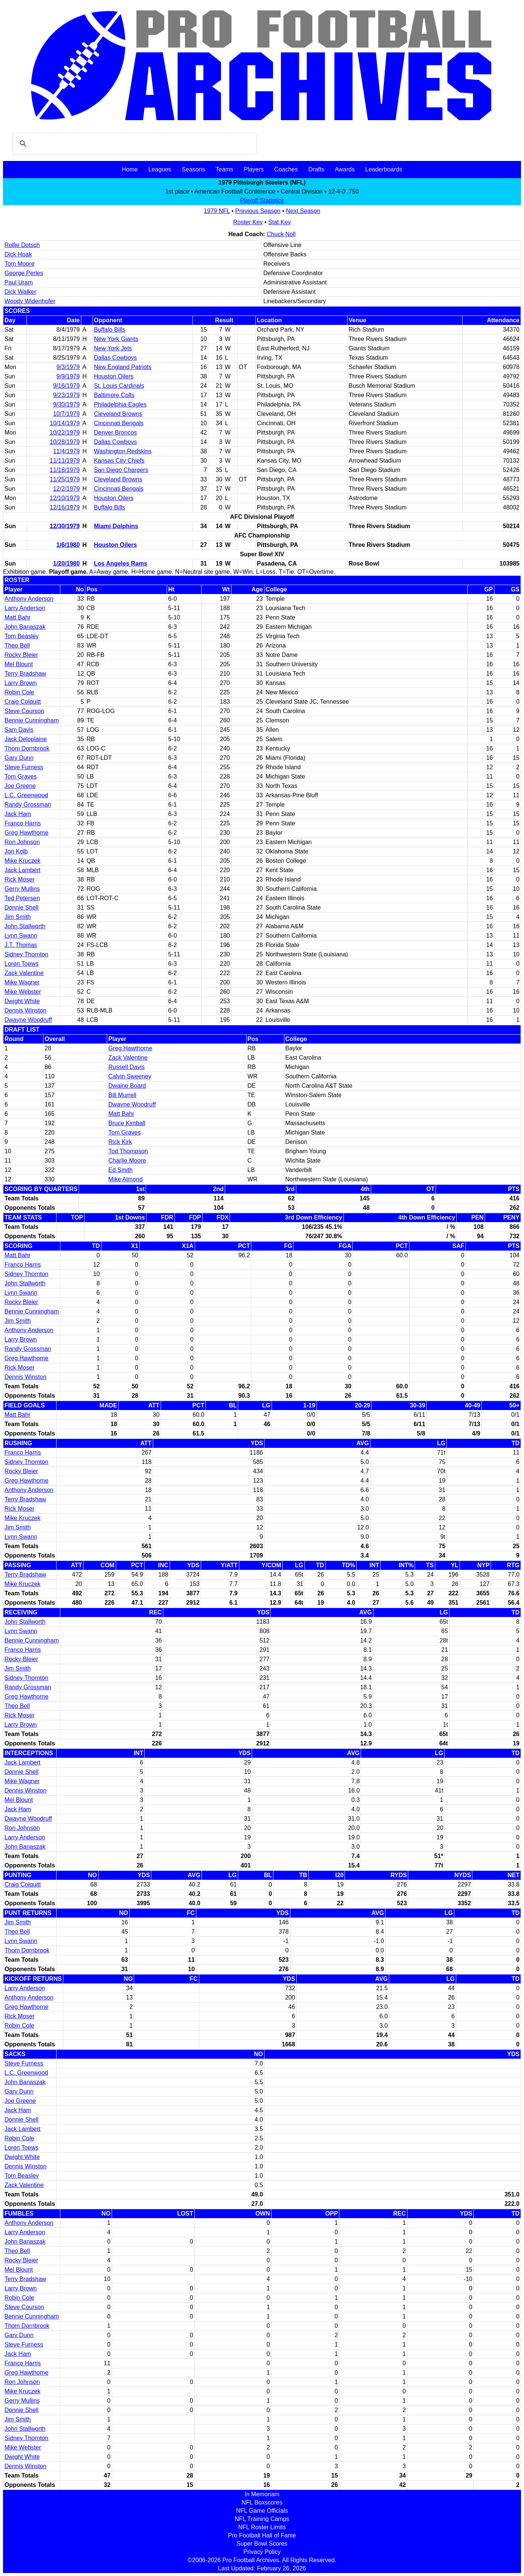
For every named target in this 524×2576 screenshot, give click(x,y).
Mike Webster (22, 992)
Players (254, 169)
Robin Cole (19, 692)
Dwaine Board (127, 1086)
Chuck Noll (281, 234)
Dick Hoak (18, 254)
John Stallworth (24, 926)
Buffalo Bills (109, 329)
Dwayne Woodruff (28, 1020)
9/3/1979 (68, 367)
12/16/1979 (65, 507)
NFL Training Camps (261, 2519)
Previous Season (258, 211)
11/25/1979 (65, 479)
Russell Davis (126, 1067)
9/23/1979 (66, 395)
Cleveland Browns (118, 414)
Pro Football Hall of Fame (262, 2535)
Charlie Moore (127, 1160)
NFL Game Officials (262, 2511)
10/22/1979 (65, 432)
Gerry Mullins (22, 889)
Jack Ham (17, 814)
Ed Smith (120, 1170)
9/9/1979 (68, 376)
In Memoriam (262, 2494)
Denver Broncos (115, 432)
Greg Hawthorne (26, 832)
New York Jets (113, 348)
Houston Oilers (114, 376)
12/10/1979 (65, 498)
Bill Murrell (122, 1095)
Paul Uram (18, 282)
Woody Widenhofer (29, 301)
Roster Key (248, 222)
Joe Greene (20, 786)
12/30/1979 (65, 526)
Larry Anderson (24, 608)
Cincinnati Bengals (119, 423)
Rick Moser (19, 879)
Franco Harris (22, 823)
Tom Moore (19, 264)
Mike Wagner (22, 982)
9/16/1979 (66, 386)
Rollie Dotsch (22, 245)
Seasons (193, 169)
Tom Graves (20, 776)
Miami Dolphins (116, 526)
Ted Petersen (22, 898)
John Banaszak (24, 627)
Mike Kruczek (22, 861)
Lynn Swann (20, 935)
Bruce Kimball (126, 1123)
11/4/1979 (66, 451)
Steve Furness (23, 767)
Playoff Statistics (262, 200)
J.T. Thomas (20, 945)
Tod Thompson (128, 1151)
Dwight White (22, 1001)
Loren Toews (21, 963)
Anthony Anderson (29, 599)
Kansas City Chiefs (119, 460)
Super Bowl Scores (261, 2543)
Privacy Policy (262, 2552)
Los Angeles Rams (121, 563)
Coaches (286, 169)
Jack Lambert (22, 870)
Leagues (159, 169)
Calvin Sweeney (129, 1076)
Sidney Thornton (26, 954)
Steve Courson (24, 711)
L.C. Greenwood (26, 795)
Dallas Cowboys (115, 357)
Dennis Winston (25, 1010)
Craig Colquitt (22, 701)
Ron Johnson (22, 842)
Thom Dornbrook (26, 748)
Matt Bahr (17, 617)
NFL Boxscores (262, 2502)
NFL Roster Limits (262, 2527)
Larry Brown (20, 683)
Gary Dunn (18, 758)
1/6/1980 (68, 545)
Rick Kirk (120, 1142)
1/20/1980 (66, 563)
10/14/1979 (65, 423)
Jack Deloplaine (25, 739)
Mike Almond (125, 1179)
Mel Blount (18, 664)
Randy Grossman (27, 804)
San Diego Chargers (121, 470)
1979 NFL (217, 211)
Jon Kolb (16, 851)
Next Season (303, 211)
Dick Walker (20, 292)
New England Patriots (123, 367)
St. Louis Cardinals (119, 386)
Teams (224, 169)
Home (130, 169)
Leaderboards (383, 169)
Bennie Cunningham (31, 720)
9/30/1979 (66, 404)
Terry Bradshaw (25, 673)
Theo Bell (17, 645)
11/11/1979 (65, 460)
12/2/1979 (66, 488)
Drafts (316, 169)
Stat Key (279, 222)
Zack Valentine (24, 973)
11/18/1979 (65, 470)
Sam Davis (18, 730)
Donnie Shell (21, 907)
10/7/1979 (66, 414)
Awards (345, 169)
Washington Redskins (123, 451)
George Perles (23, 273)
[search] (133, 143)
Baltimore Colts (114, 395)
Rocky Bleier (21, 655)
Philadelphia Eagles (120, 404)
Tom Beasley (21, 636)
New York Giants (116, 339)
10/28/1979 (65, 442)
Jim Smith (17, 917)
